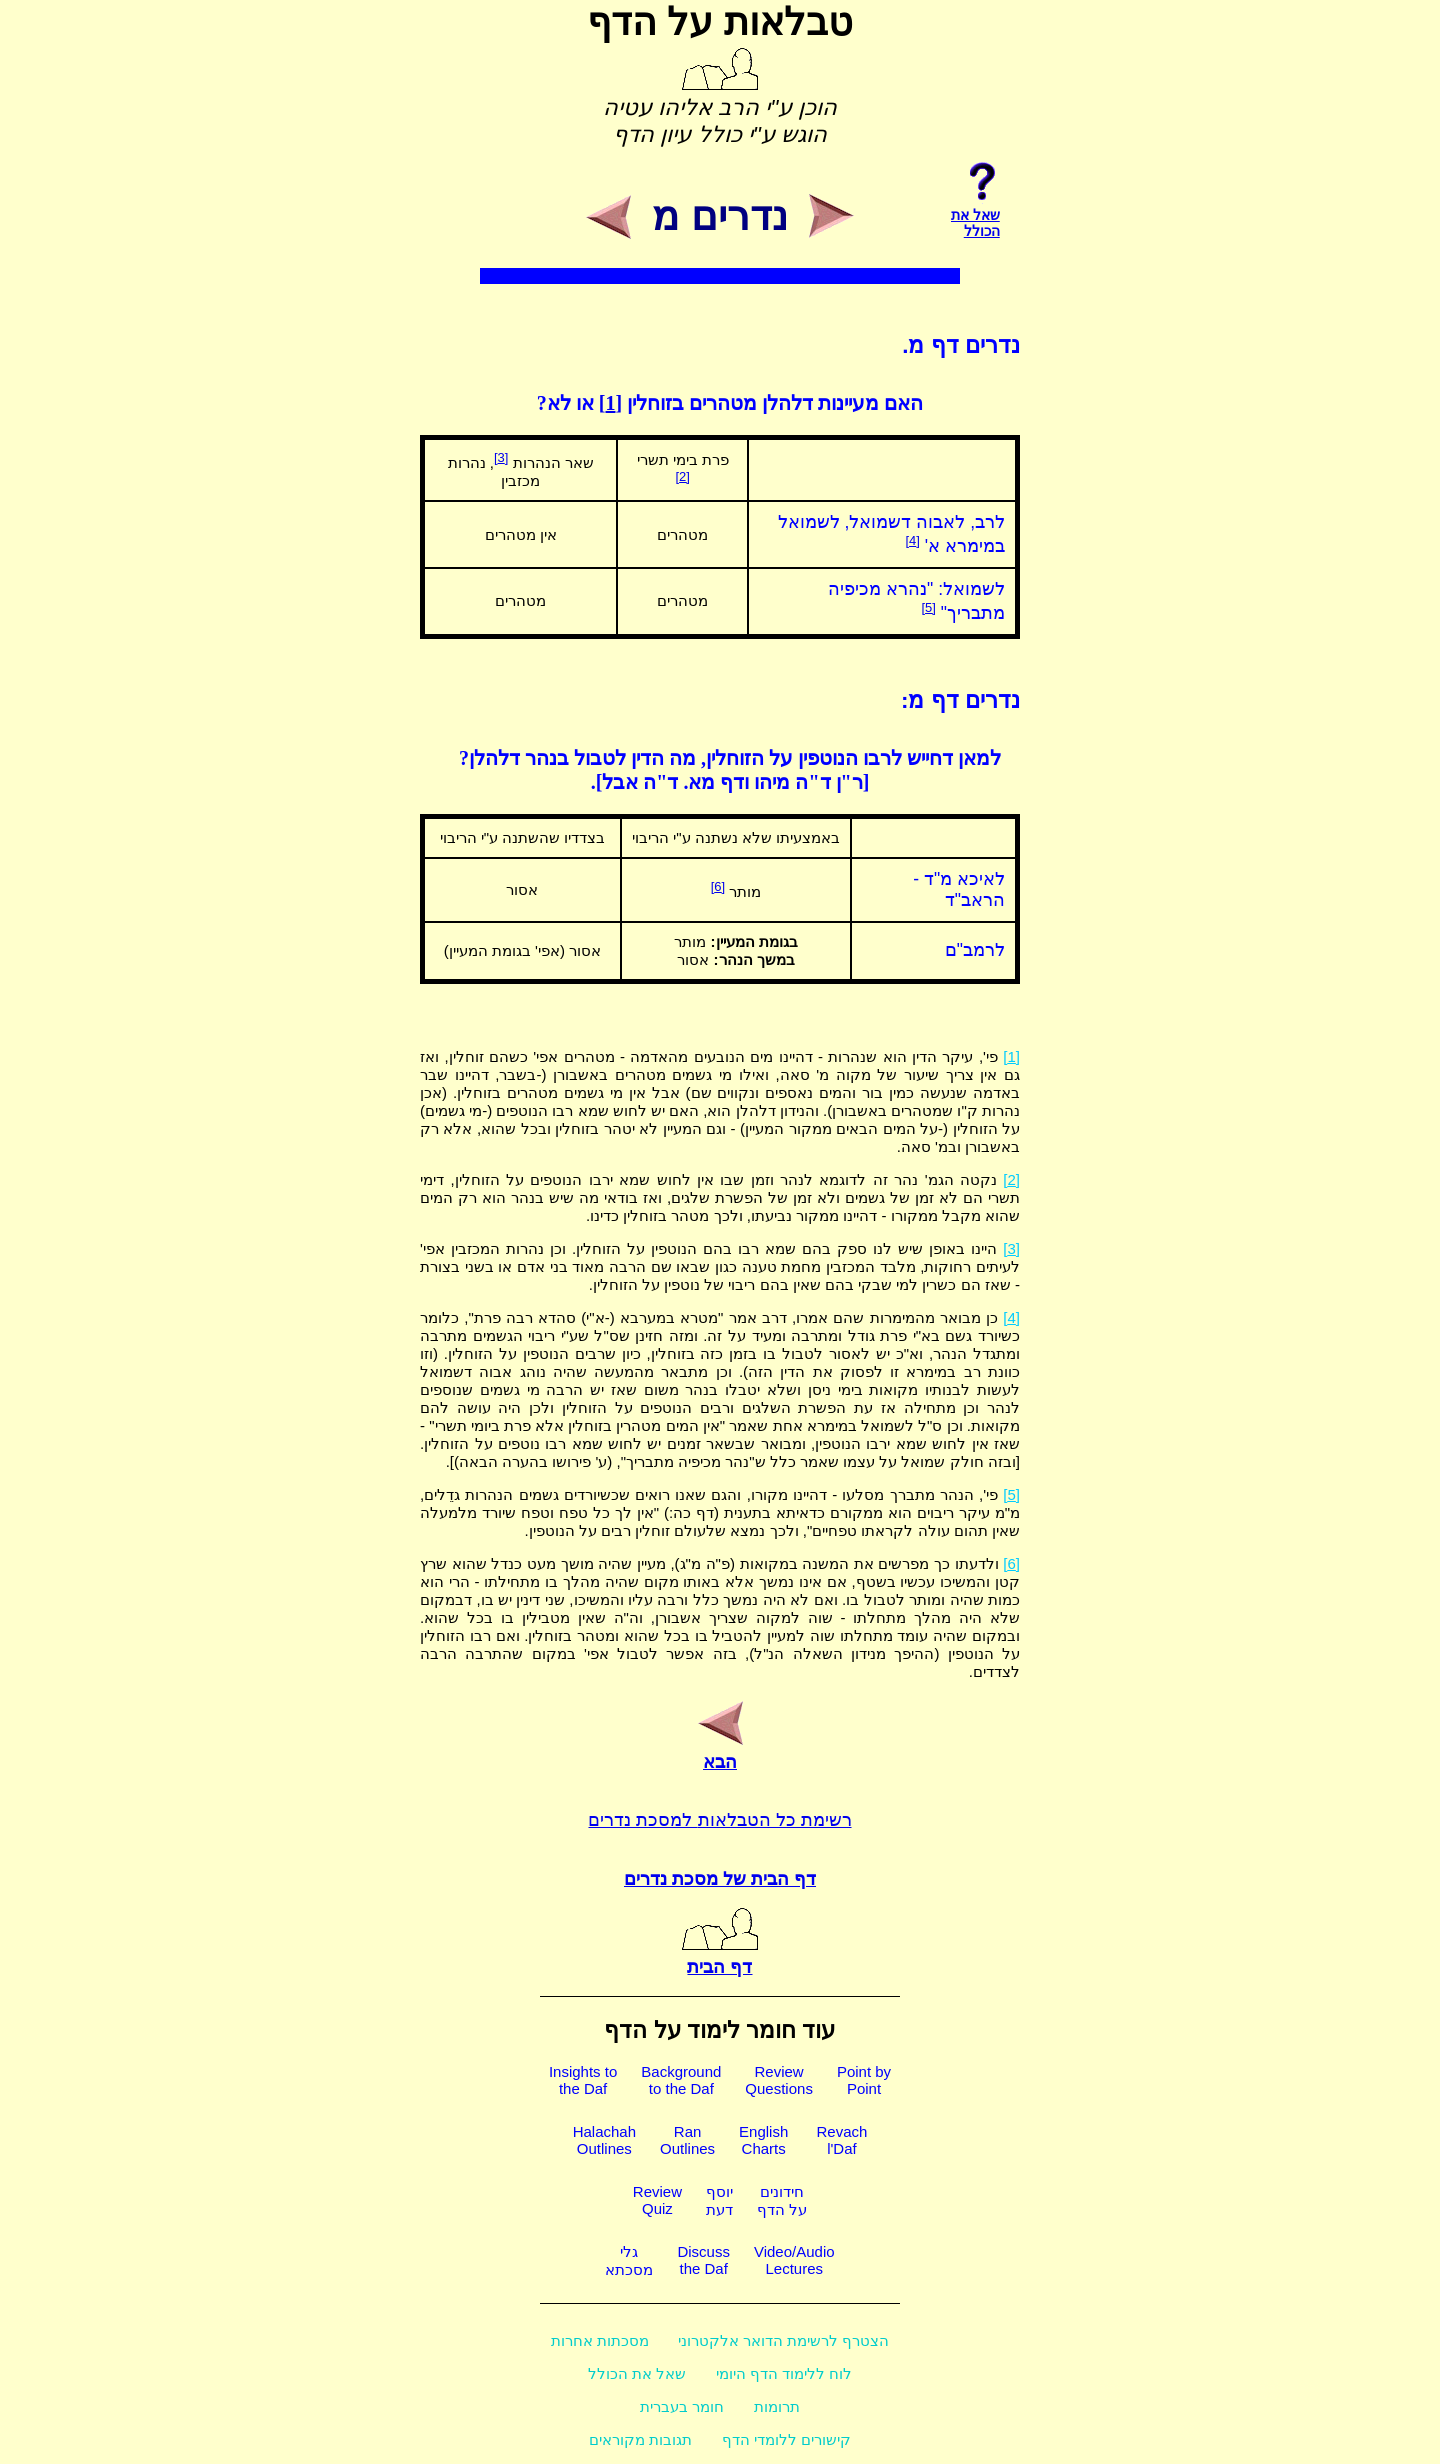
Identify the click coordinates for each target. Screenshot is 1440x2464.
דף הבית (720, 1956)
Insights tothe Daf (583, 2080)
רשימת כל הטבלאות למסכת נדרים (719, 1820)
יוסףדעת (719, 2200)
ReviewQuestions (779, 2080)
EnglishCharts (763, 2140)
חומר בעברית (682, 2406)
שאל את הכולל (637, 2373)
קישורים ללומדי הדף (786, 2439)
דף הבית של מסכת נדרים (720, 1879)
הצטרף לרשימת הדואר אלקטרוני (784, 2340)
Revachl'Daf (841, 2140)
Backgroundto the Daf (681, 2080)
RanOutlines (687, 2140)
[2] (682, 476)
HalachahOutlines (604, 2140)
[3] (501, 457)
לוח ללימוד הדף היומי (784, 2373)
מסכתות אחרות (600, 2340)
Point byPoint (864, 2080)
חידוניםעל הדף (782, 2200)
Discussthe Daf (703, 2260)
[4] (912, 540)
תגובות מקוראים (640, 2439)
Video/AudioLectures (794, 2260)
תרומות (777, 2406)
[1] (610, 403)
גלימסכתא (629, 2260)
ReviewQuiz (657, 2200)
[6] (718, 886)
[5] (928, 607)
